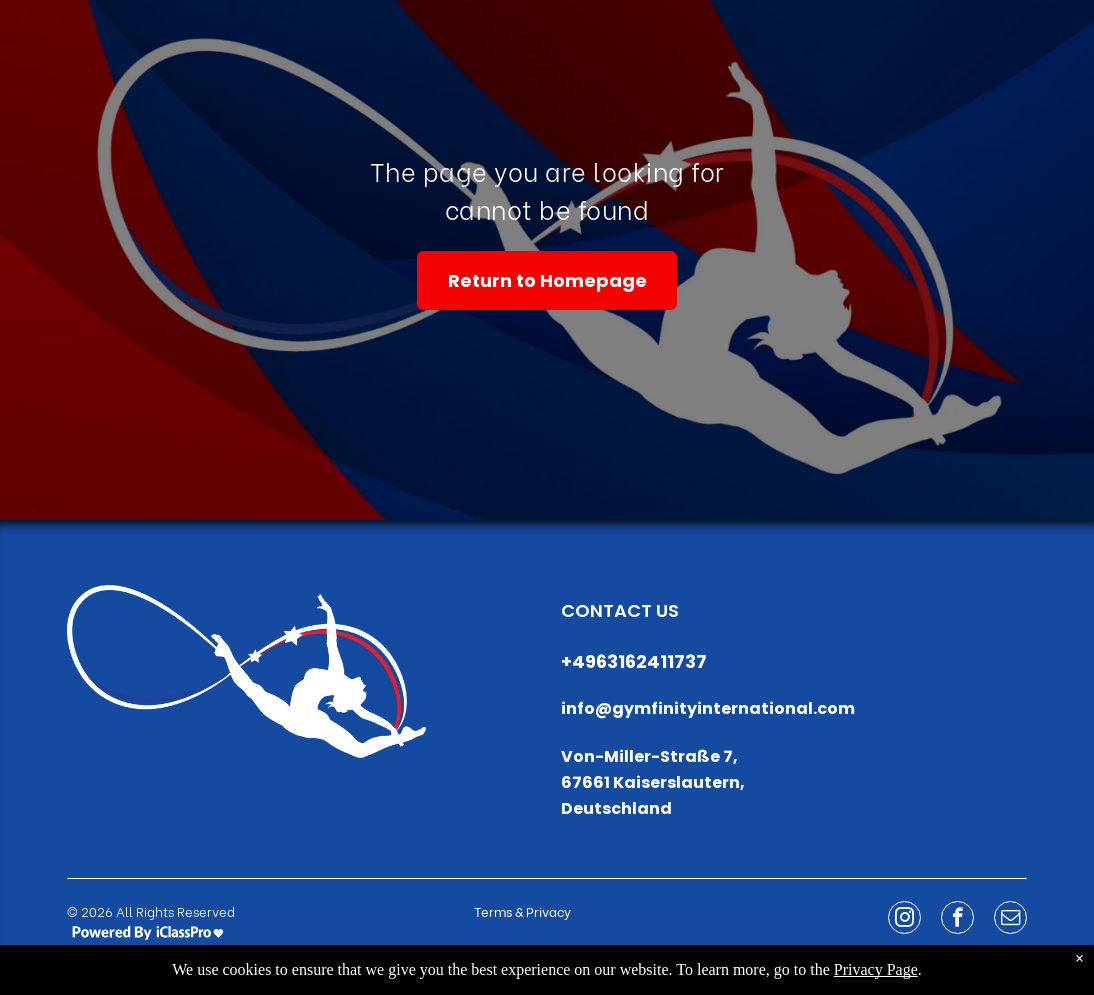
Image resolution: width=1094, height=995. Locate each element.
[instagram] (904, 920)
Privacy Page (876, 969)
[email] (1010, 920)
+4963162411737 (634, 661)
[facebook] (957, 920)
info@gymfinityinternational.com (708, 708)
